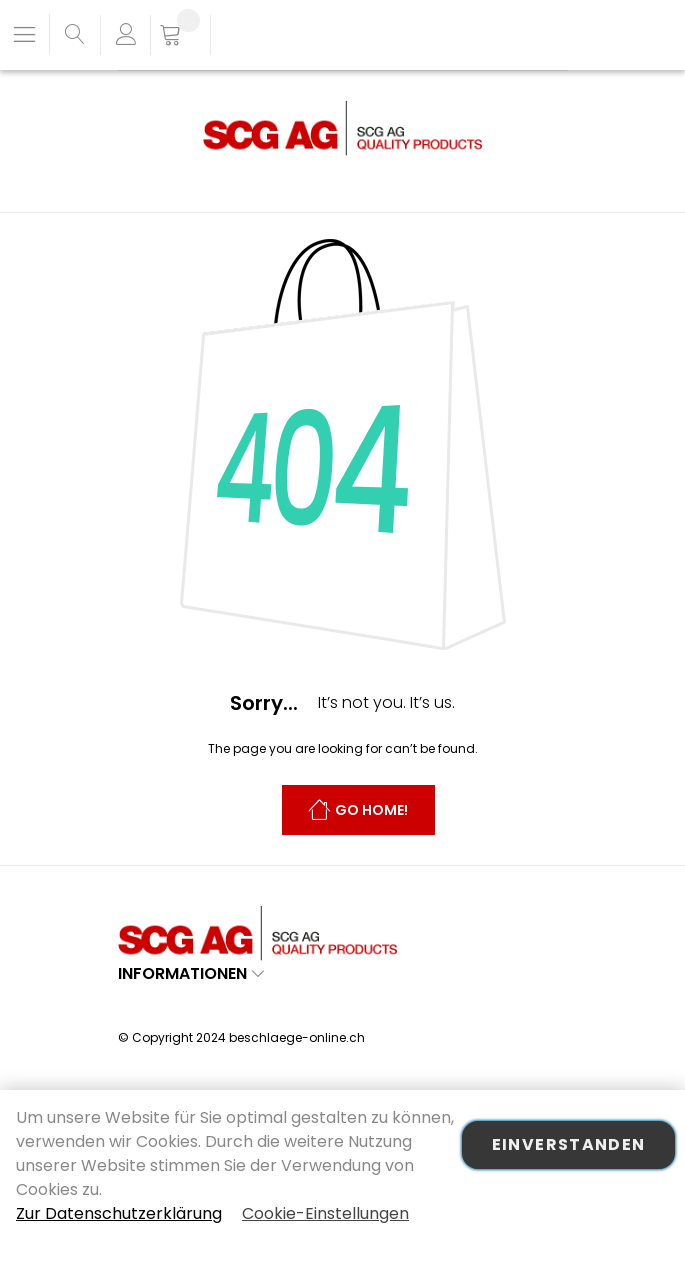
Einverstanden (569, 1144)
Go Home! (371, 811)
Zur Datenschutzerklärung (119, 1213)
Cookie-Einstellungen (325, 1213)
